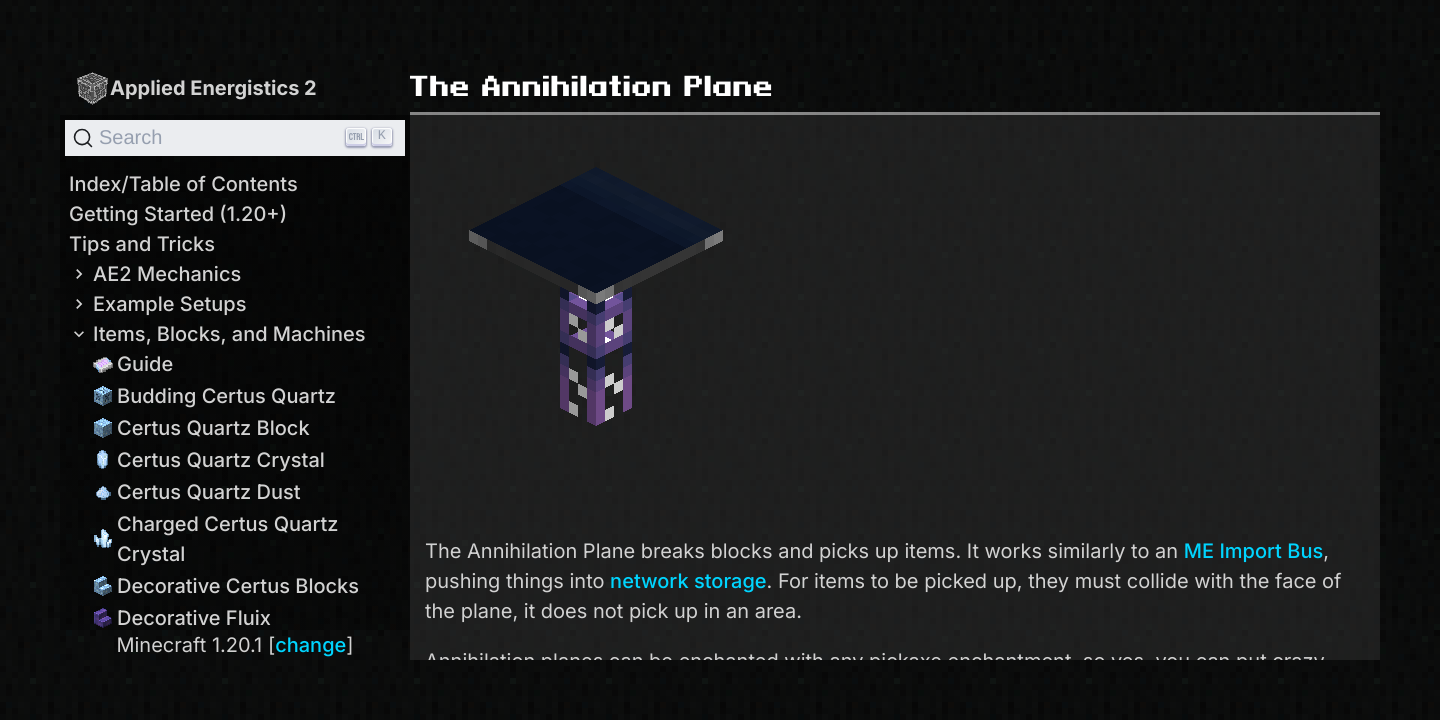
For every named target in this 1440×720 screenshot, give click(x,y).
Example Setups (157, 304)
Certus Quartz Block (201, 428)
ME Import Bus (1253, 551)
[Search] (235, 138)
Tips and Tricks (142, 244)
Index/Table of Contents (183, 184)
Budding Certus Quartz (214, 396)
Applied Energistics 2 (196, 87)
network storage (688, 581)
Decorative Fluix (182, 618)
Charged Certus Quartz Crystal (216, 539)
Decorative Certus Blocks (226, 586)
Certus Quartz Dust (197, 492)
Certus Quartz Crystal (209, 460)
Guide (133, 364)
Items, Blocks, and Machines (217, 334)
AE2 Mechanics (155, 274)
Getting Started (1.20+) (178, 214)
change (310, 645)
